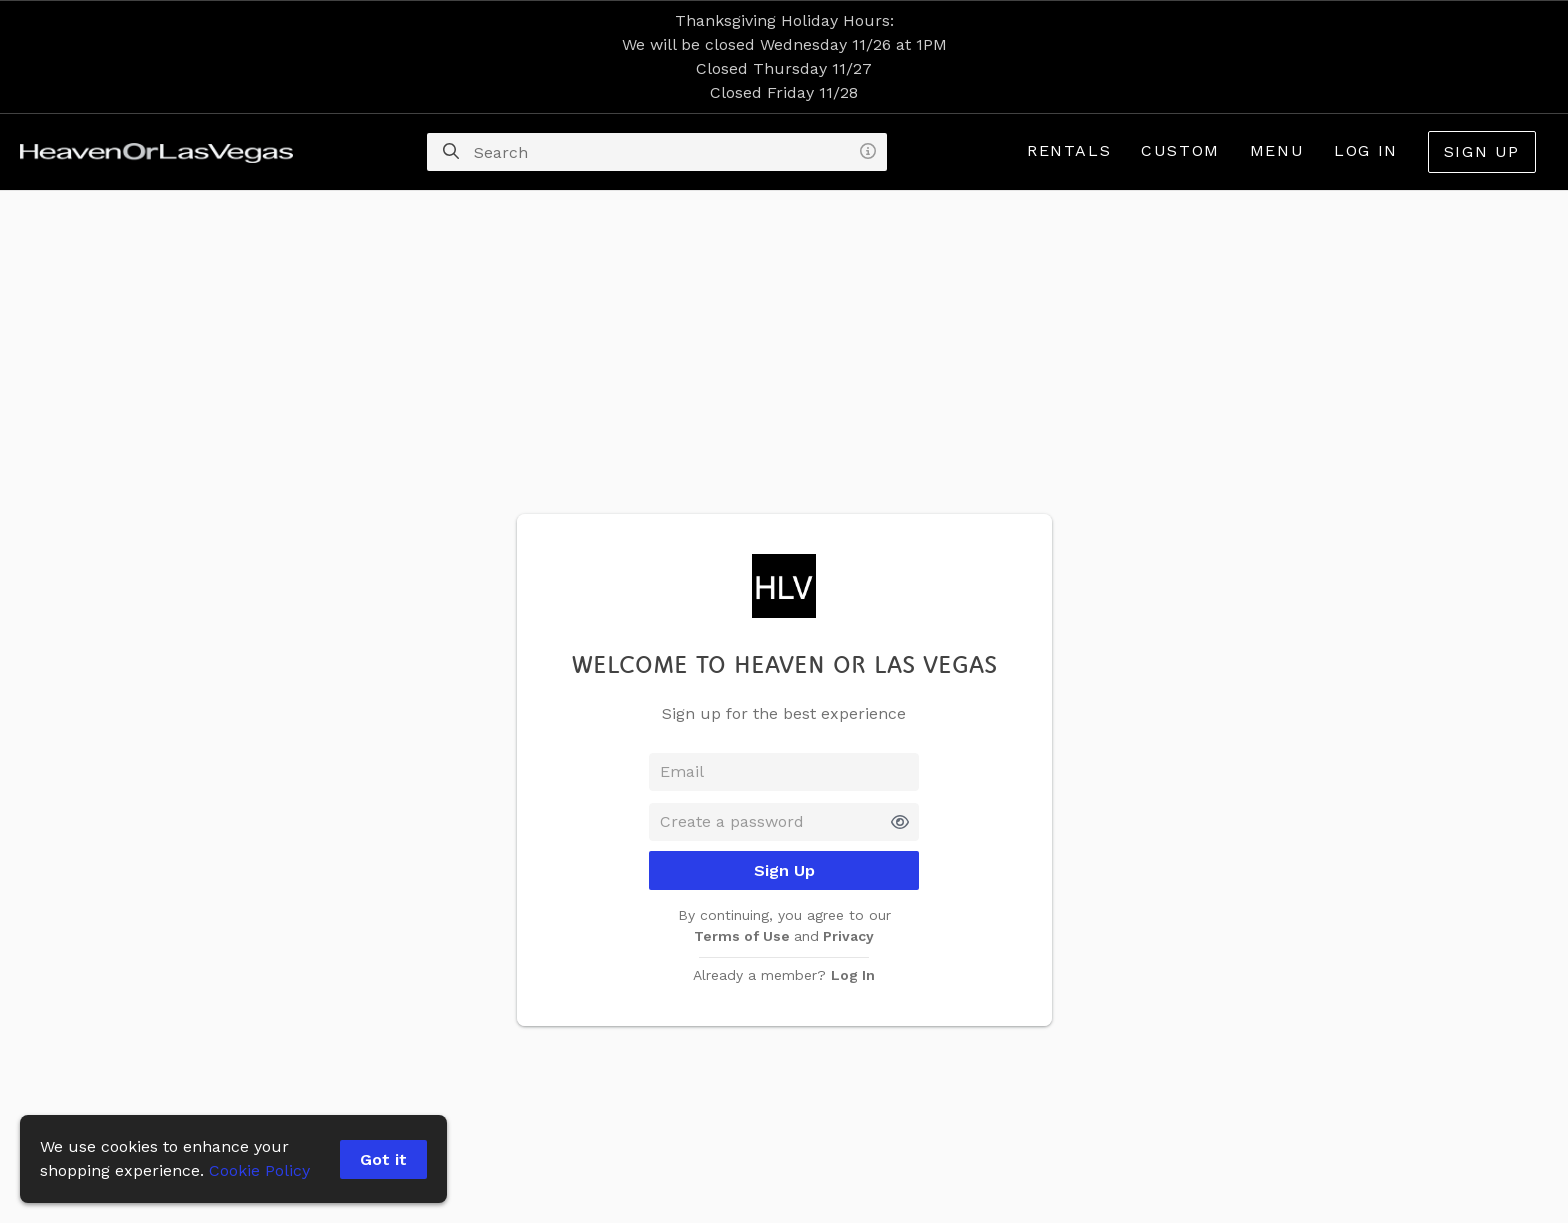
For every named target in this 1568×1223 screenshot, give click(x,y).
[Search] (451, 152)
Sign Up (1482, 151)
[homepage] (161, 152)
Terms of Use (744, 936)
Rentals (1069, 150)
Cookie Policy (259, 1170)
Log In (1366, 150)
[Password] (784, 822)
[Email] (784, 772)
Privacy (846, 936)
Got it (383, 1159)
